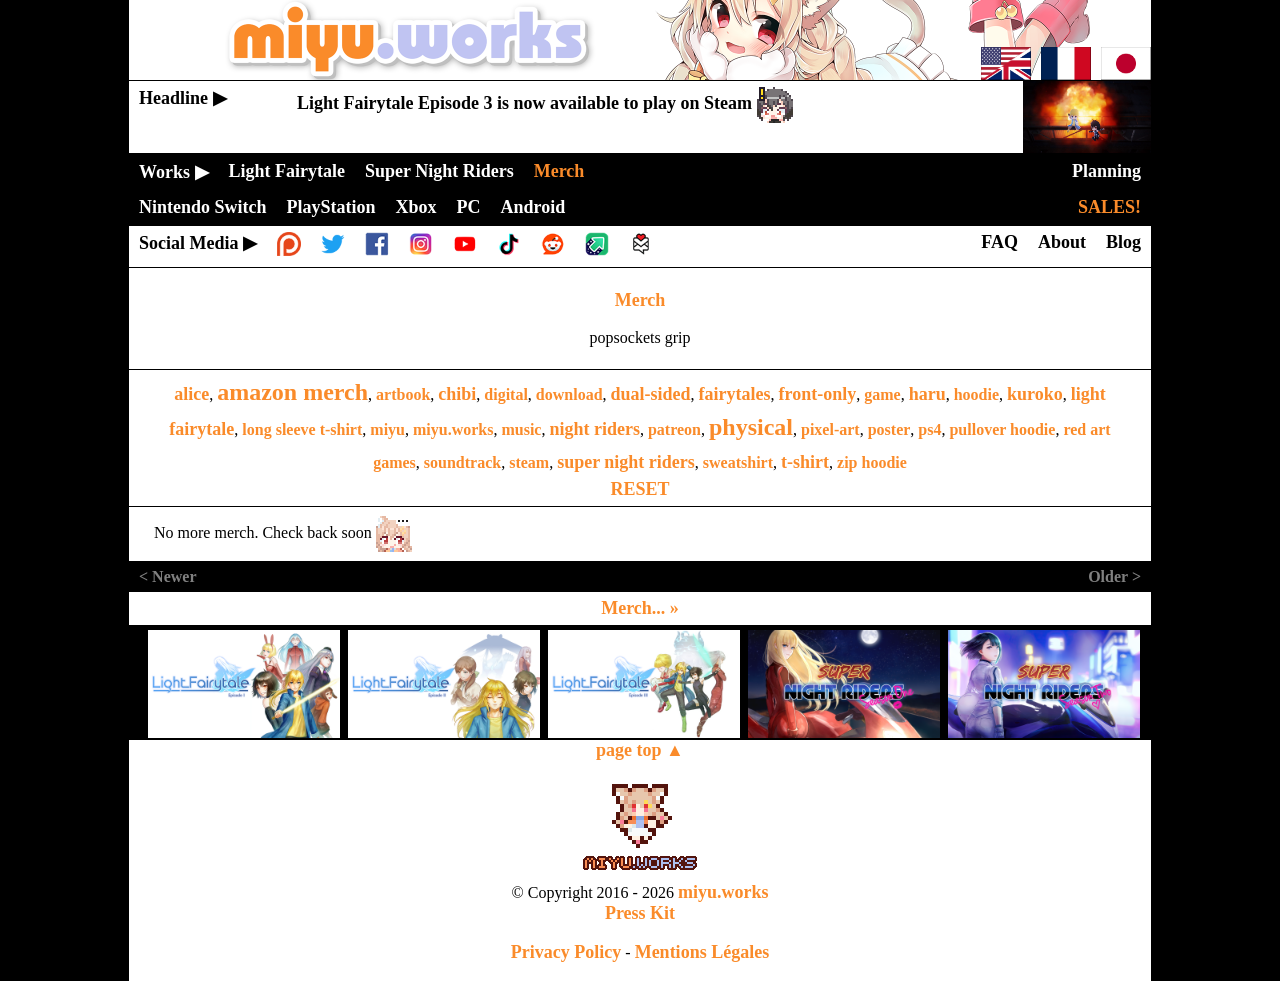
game (882, 394)
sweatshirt (738, 462)
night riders (594, 429)
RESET (639, 489)
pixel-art (830, 429)
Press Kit (640, 913)
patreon (674, 429)
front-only (818, 394)
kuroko (1035, 394)
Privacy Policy (566, 952)
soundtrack (462, 462)
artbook (403, 394)
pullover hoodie (1002, 429)
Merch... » (640, 608)
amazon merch (292, 392)
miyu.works (453, 429)
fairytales (735, 394)
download (569, 394)
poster (889, 429)
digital (506, 394)
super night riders (626, 462)
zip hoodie (872, 462)
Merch (640, 300)
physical (751, 427)
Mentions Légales (702, 952)
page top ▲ (640, 750)
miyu (387, 429)
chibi (457, 394)
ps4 (929, 429)
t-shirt (805, 462)
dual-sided (651, 394)
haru (927, 394)
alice (191, 394)
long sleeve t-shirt (302, 429)
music (521, 429)
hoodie (976, 394)
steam (529, 462)
